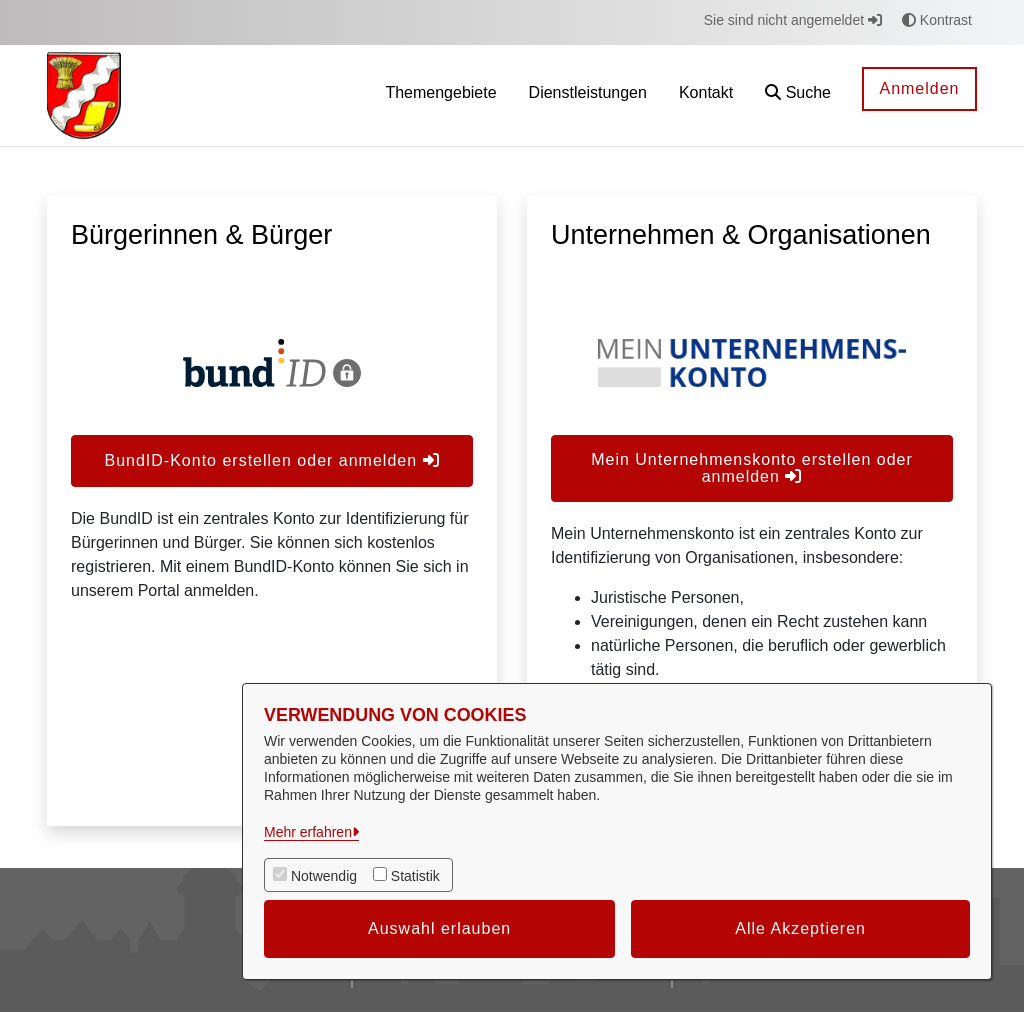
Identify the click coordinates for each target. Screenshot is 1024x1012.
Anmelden (919, 88)
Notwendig (324, 876)
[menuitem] (440, 95)
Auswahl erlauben (439, 928)
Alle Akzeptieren (800, 928)
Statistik (415, 876)
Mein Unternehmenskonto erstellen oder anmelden (752, 468)
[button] (798, 95)
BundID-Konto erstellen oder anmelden (271, 460)
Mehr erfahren (308, 832)
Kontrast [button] (937, 20)
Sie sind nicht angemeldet (793, 20)
